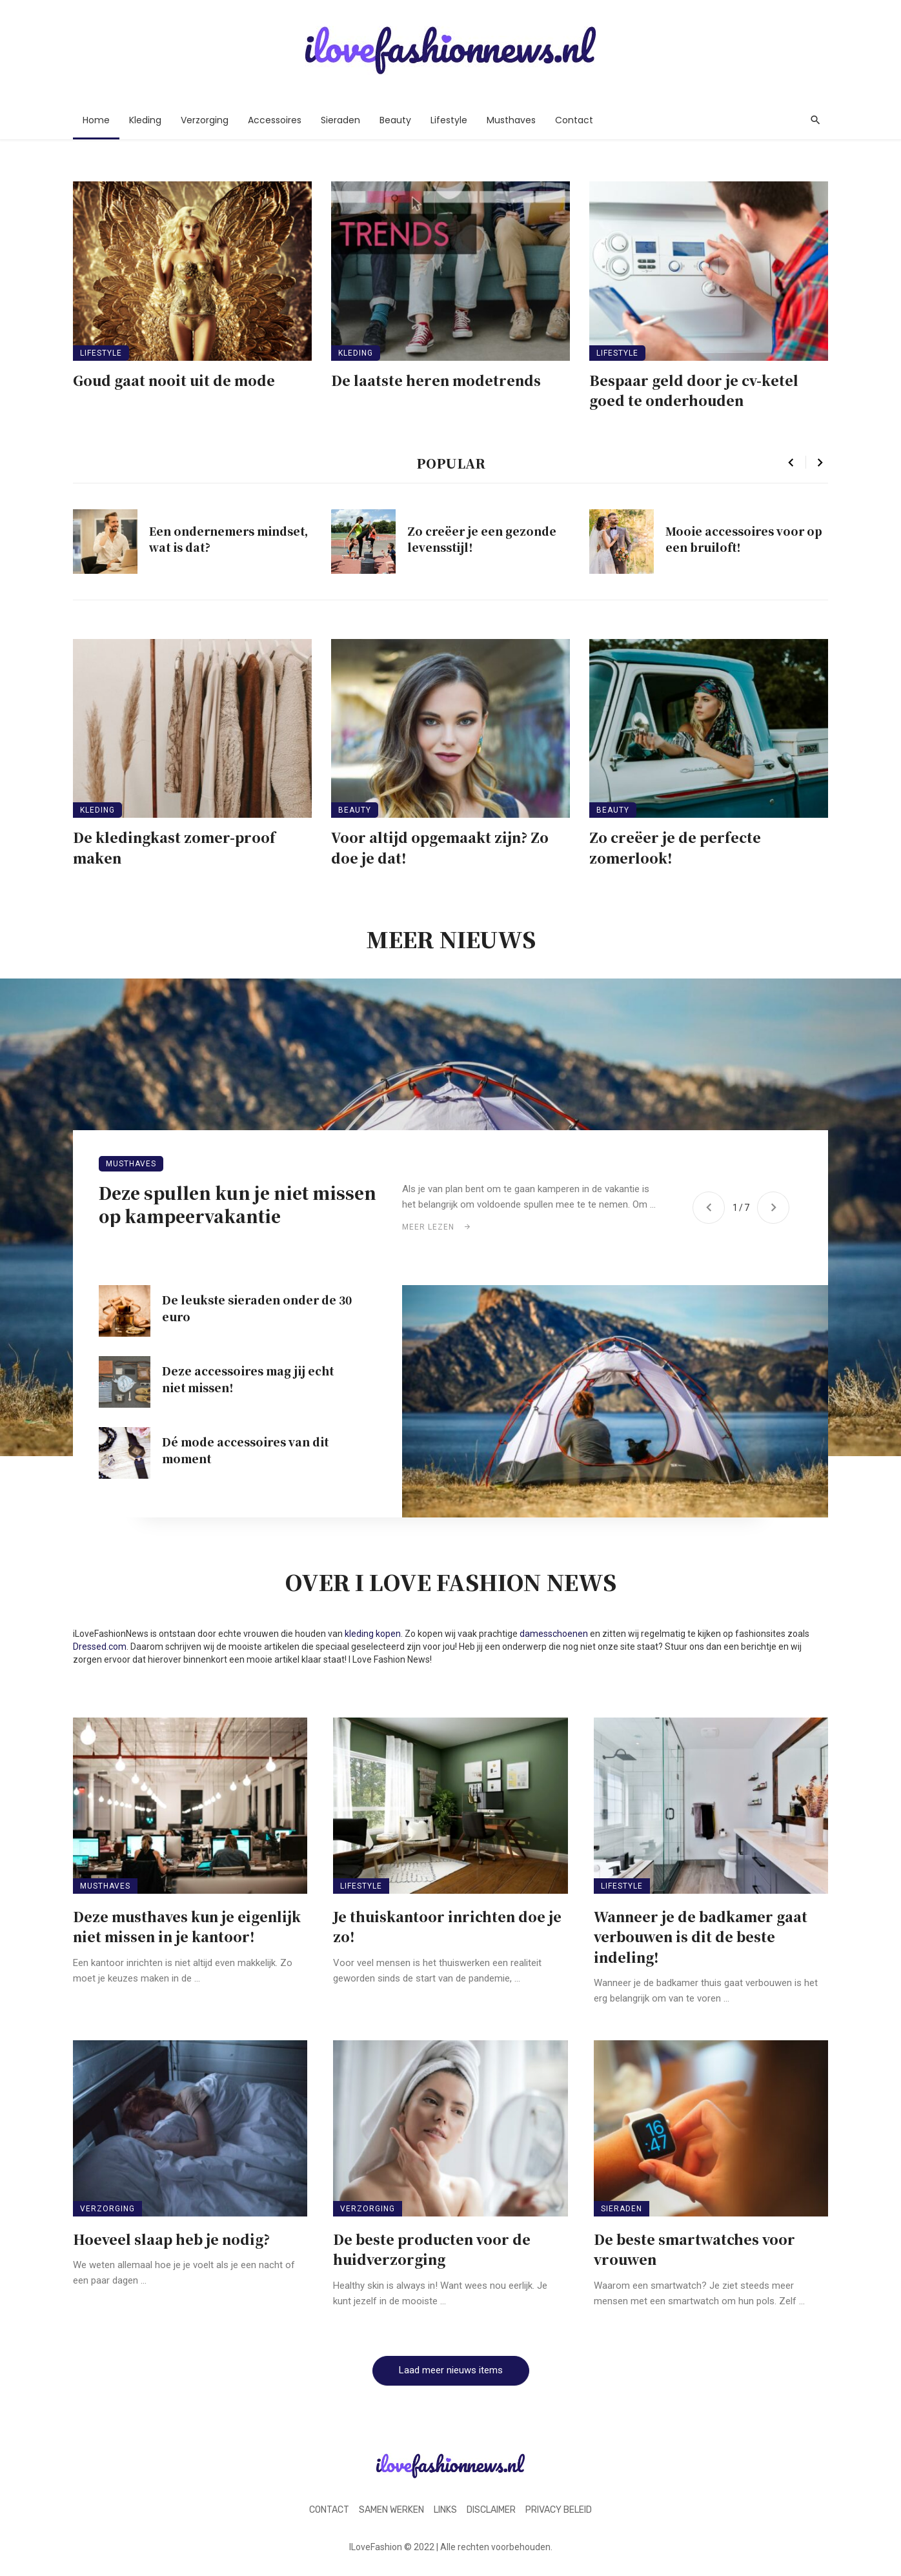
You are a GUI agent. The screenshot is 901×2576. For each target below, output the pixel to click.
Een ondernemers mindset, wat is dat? (228, 539)
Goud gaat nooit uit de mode (174, 380)
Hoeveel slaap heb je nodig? (171, 2239)
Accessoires (274, 120)
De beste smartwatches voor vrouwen (694, 2249)
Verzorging (204, 120)
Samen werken (391, 2509)
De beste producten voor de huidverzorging (432, 2249)
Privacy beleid (558, 2509)
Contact (574, 120)
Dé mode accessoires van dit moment (245, 1450)
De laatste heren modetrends (436, 380)
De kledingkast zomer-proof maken (174, 847)
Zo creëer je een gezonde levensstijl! (481, 539)
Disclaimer (491, 2509)
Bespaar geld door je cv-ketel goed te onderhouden (693, 390)
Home (96, 120)
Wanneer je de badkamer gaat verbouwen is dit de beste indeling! (700, 1937)
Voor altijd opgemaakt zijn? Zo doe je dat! (440, 847)
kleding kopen (373, 1633)
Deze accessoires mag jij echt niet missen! (248, 1379)
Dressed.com (100, 1646)
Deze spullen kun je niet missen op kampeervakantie (237, 1204)
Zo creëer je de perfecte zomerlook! (675, 847)
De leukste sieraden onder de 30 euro (257, 1308)
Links (445, 2509)
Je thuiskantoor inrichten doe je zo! (447, 1927)
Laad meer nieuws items (451, 2370)
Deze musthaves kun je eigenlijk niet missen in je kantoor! (187, 1927)
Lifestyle (448, 120)
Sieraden (340, 120)
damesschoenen (554, 1633)
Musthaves (511, 120)
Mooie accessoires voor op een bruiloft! (743, 539)
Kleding (145, 120)
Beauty (395, 120)
